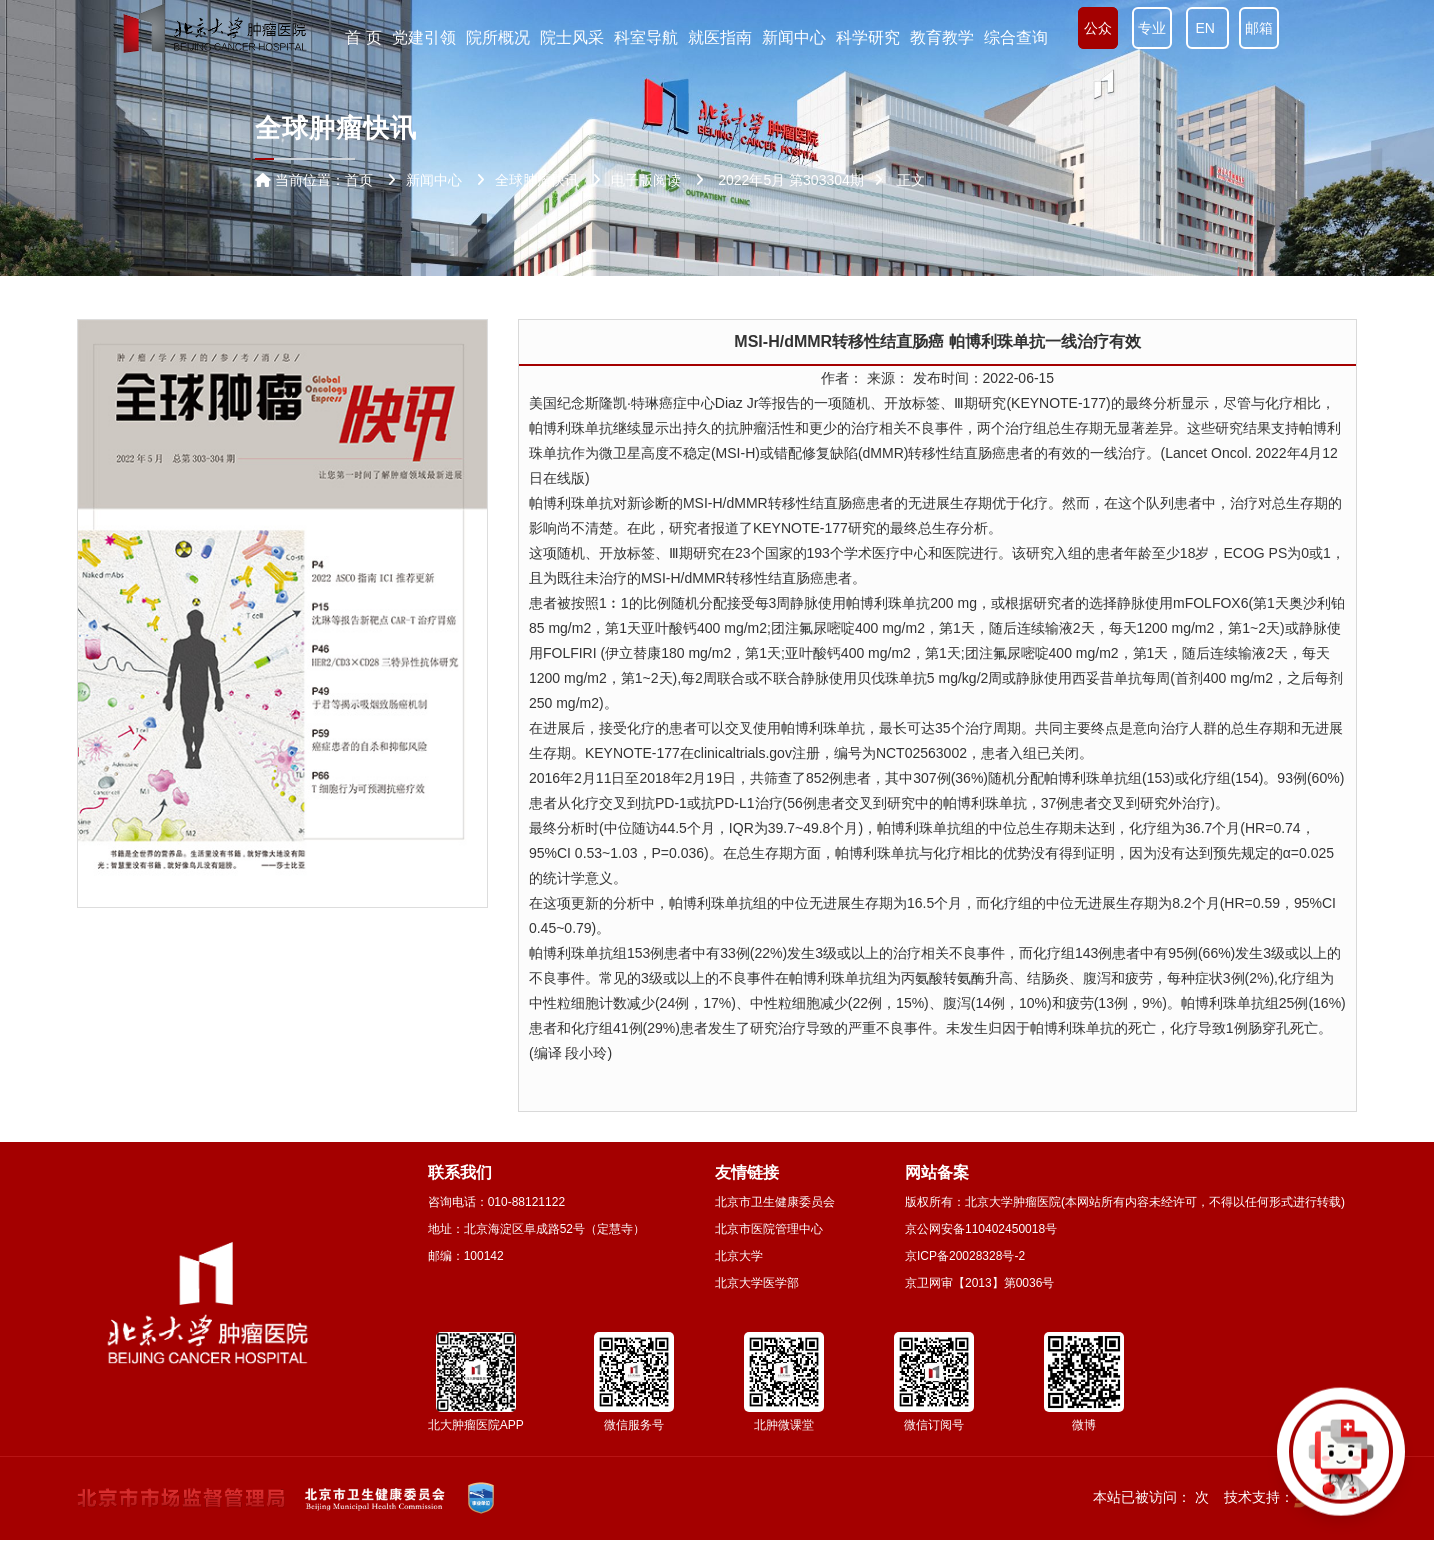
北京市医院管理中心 (769, 1229)
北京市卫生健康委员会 (775, 1202)
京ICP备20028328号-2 (965, 1256)
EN (1207, 28)
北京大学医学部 (757, 1283)
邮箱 (1259, 28)
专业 (1152, 28)
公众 (1098, 28)
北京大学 (739, 1256)
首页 (359, 180)
